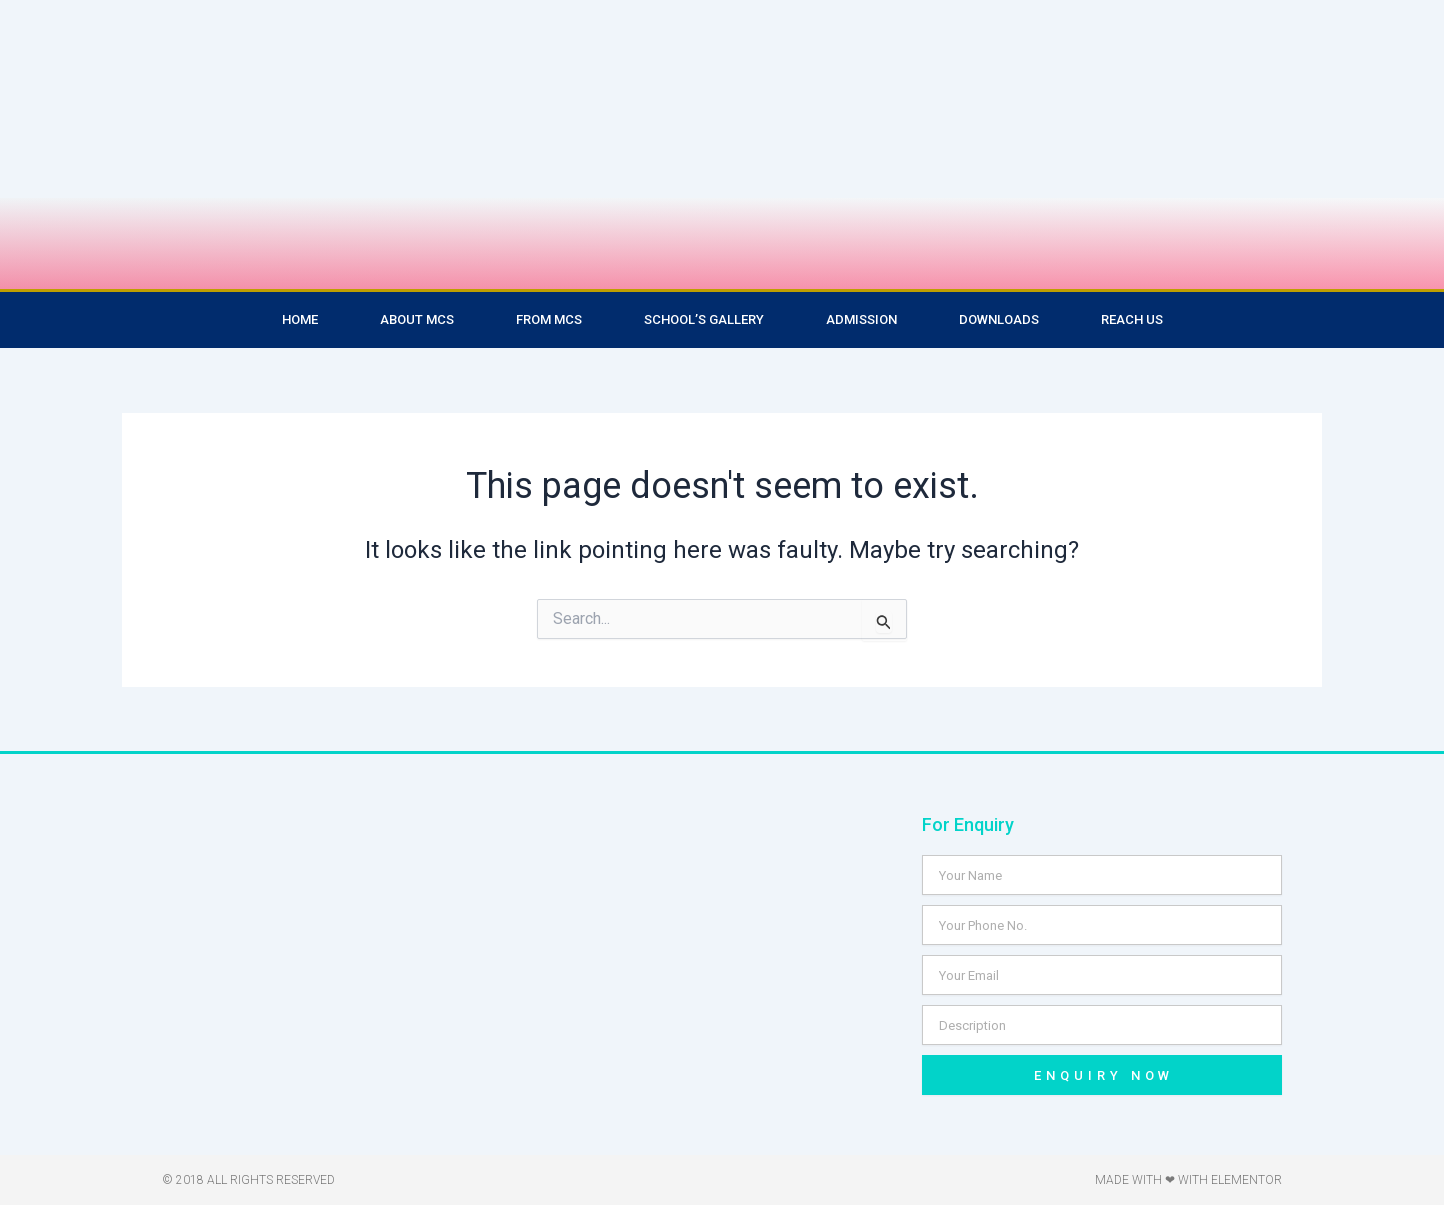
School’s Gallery (704, 319)
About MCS (417, 319)
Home (300, 319)
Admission (861, 319)
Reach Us (1132, 319)
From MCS (549, 319)
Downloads (999, 319)
